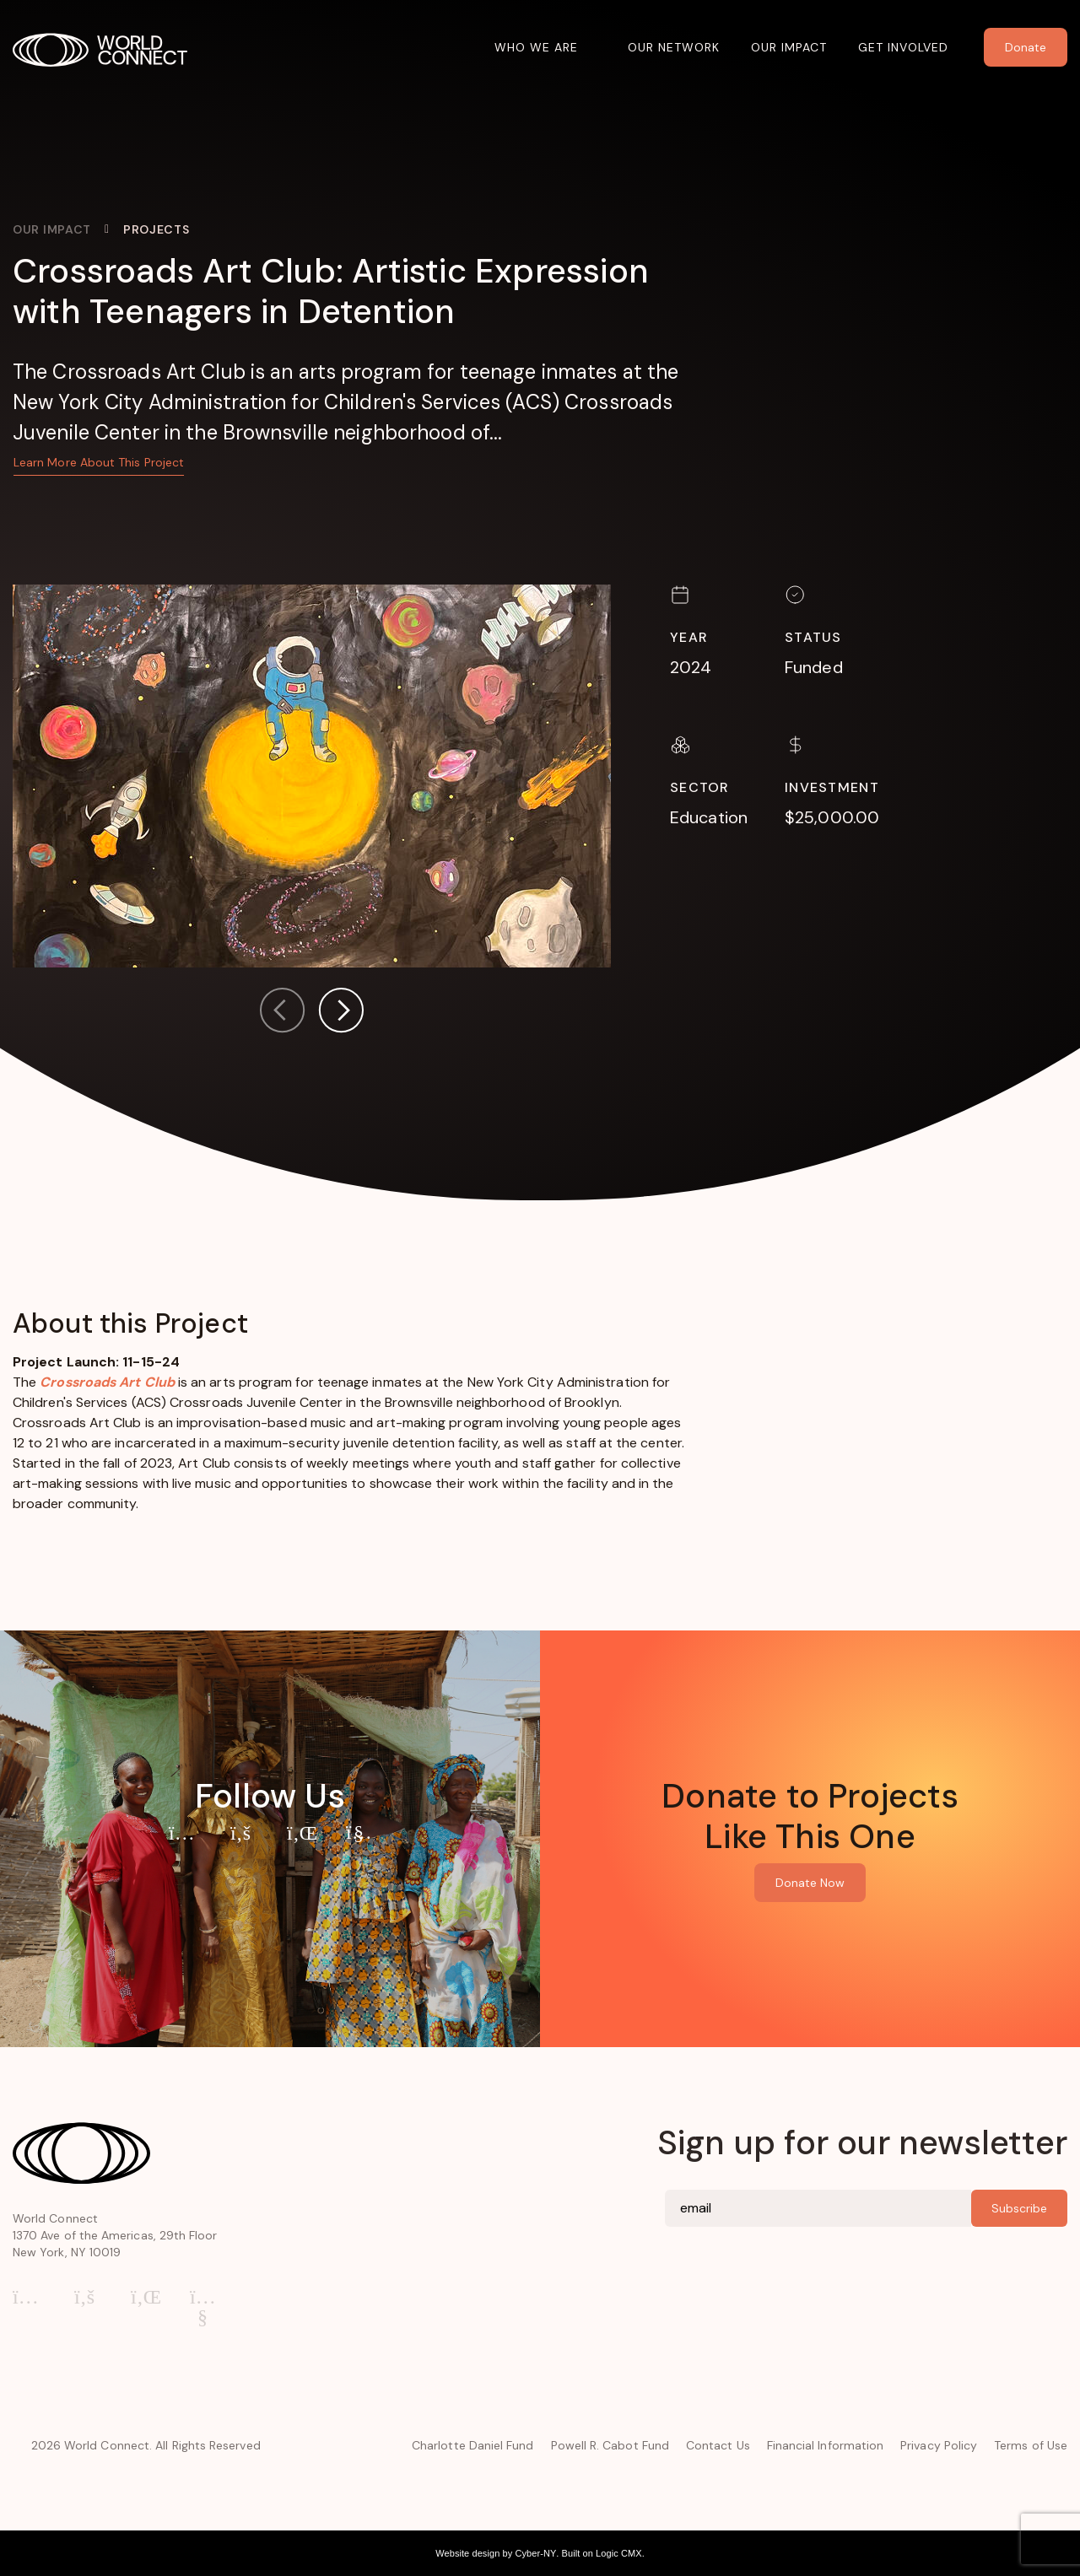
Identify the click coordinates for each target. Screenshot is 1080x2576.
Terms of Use (1030, 2445)
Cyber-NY (535, 2553)
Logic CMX (619, 2553)
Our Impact (789, 47)
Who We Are (536, 47)
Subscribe (1019, 2208)
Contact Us (718, 2445)
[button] (341, 1013)
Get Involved (903, 47)
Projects (156, 229)
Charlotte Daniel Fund (472, 2445)
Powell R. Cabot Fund (610, 2445)
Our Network (674, 47)
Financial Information (825, 2445)
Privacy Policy (938, 2445)
